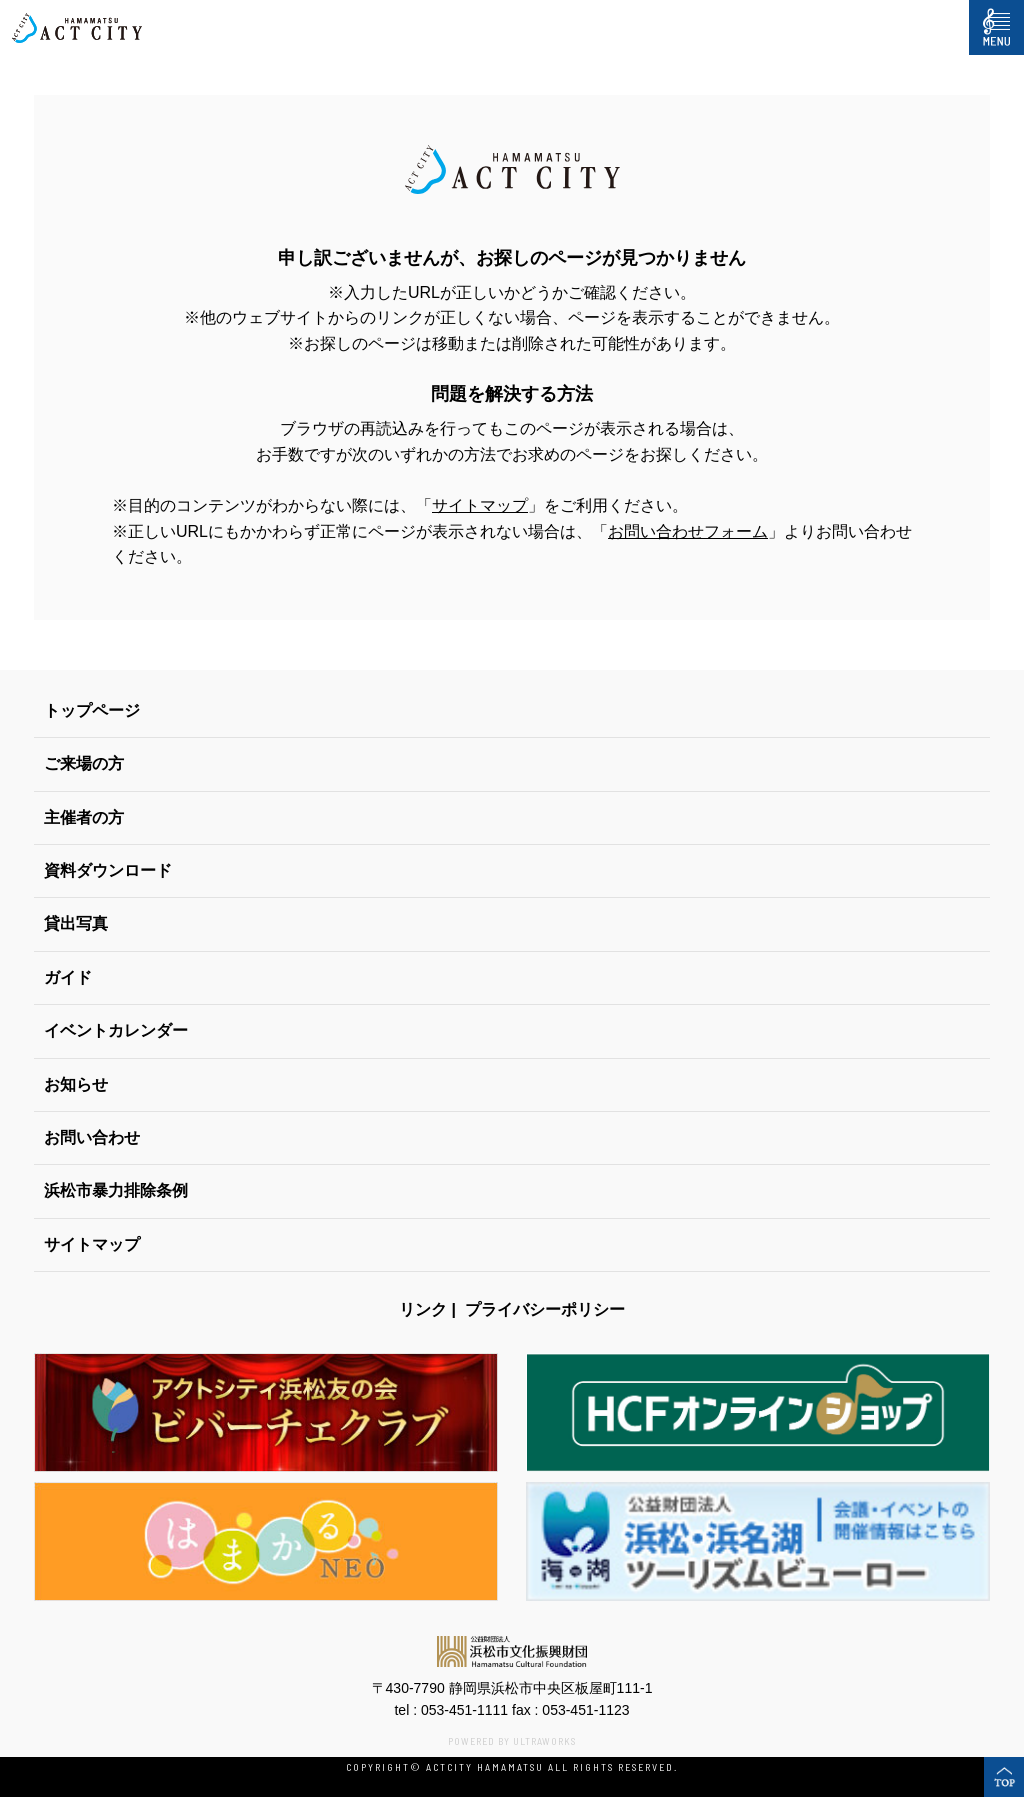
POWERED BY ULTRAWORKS (512, 1741)
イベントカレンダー (116, 1030)
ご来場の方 (84, 763)
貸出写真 (76, 923)
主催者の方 (84, 817)
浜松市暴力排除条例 (116, 1190)
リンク (423, 1309)
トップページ (92, 710)
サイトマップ (480, 505)
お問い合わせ (92, 1137)
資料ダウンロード (108, 870)
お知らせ (76, 1084)
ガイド (68, 977)
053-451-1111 (464, 1710)
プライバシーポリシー (545, 1309)
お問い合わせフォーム (688, 531)
